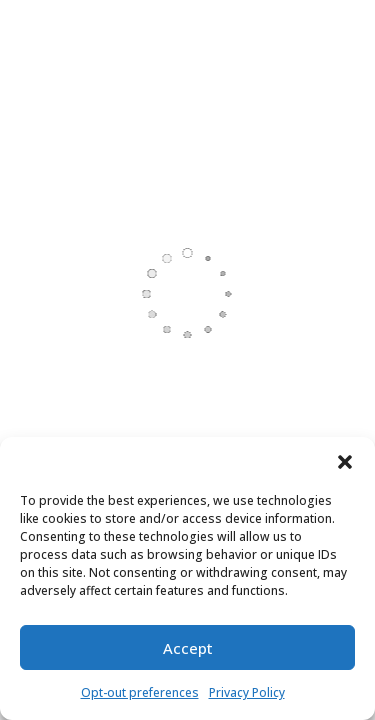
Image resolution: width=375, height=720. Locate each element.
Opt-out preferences (140, 692)
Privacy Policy (247, 692)
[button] (345, 462)
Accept (188, 648)
